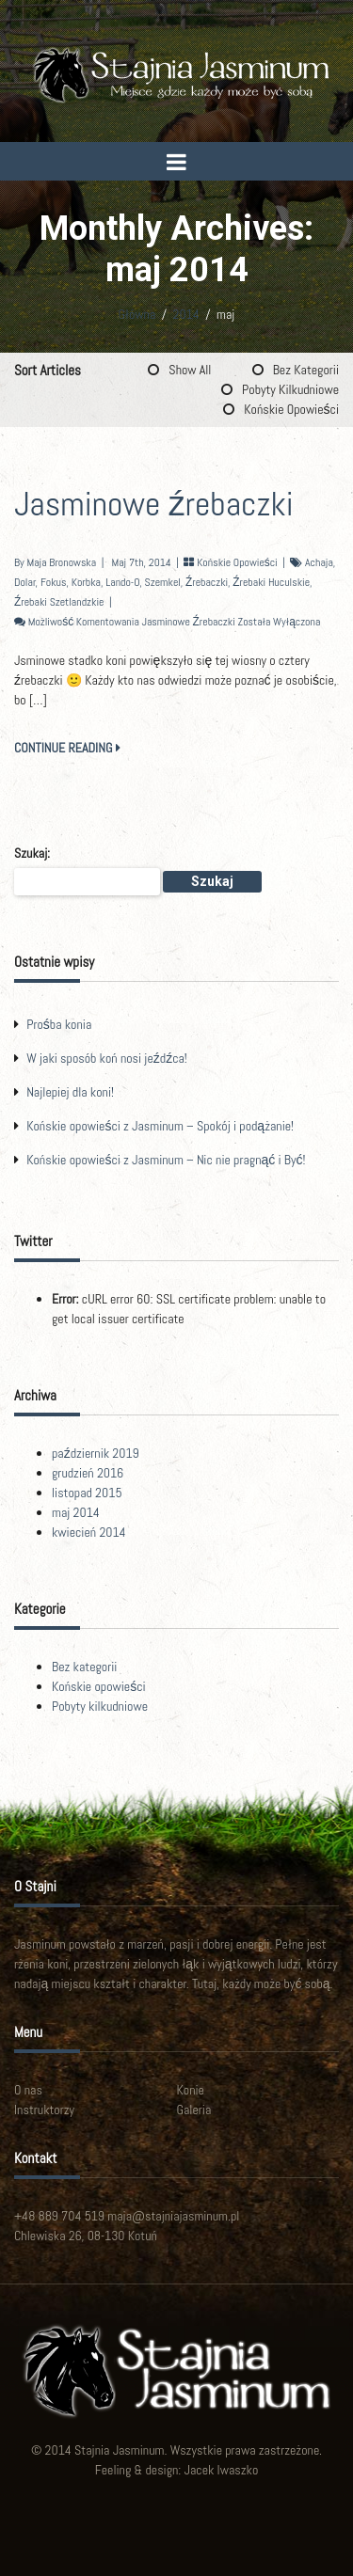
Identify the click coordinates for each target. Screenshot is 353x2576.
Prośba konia (58, 1024)
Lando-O (122, 582)
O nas (28, 2089)
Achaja (319, 562)
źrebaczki (206, 582)
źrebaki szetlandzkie (59, 601)
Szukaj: (32, 853)
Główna (137, 314)
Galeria (194, 2109)
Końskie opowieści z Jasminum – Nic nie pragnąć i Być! (165, 1159)
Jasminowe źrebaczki (154, 504)
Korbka (86, 582)
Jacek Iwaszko (222, 2469)
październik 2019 (95, 1453)
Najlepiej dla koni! (70, 1091)
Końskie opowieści (291, 409)
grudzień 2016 (87, 1472)
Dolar (25, 582)
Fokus (53, 582)
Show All (189, 369)
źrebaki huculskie (271, 582)
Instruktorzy (44, 2109)
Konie (190, 2089)
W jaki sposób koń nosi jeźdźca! (106, 1058)
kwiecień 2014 (89, 1532)
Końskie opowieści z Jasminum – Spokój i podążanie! (160, 1125)
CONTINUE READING (67, 747)
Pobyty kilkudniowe (290, 389)
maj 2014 (76, 1512)
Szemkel (163, 582)
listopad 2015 (87, 1492)
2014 (186, 314)
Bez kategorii (306, 369)
